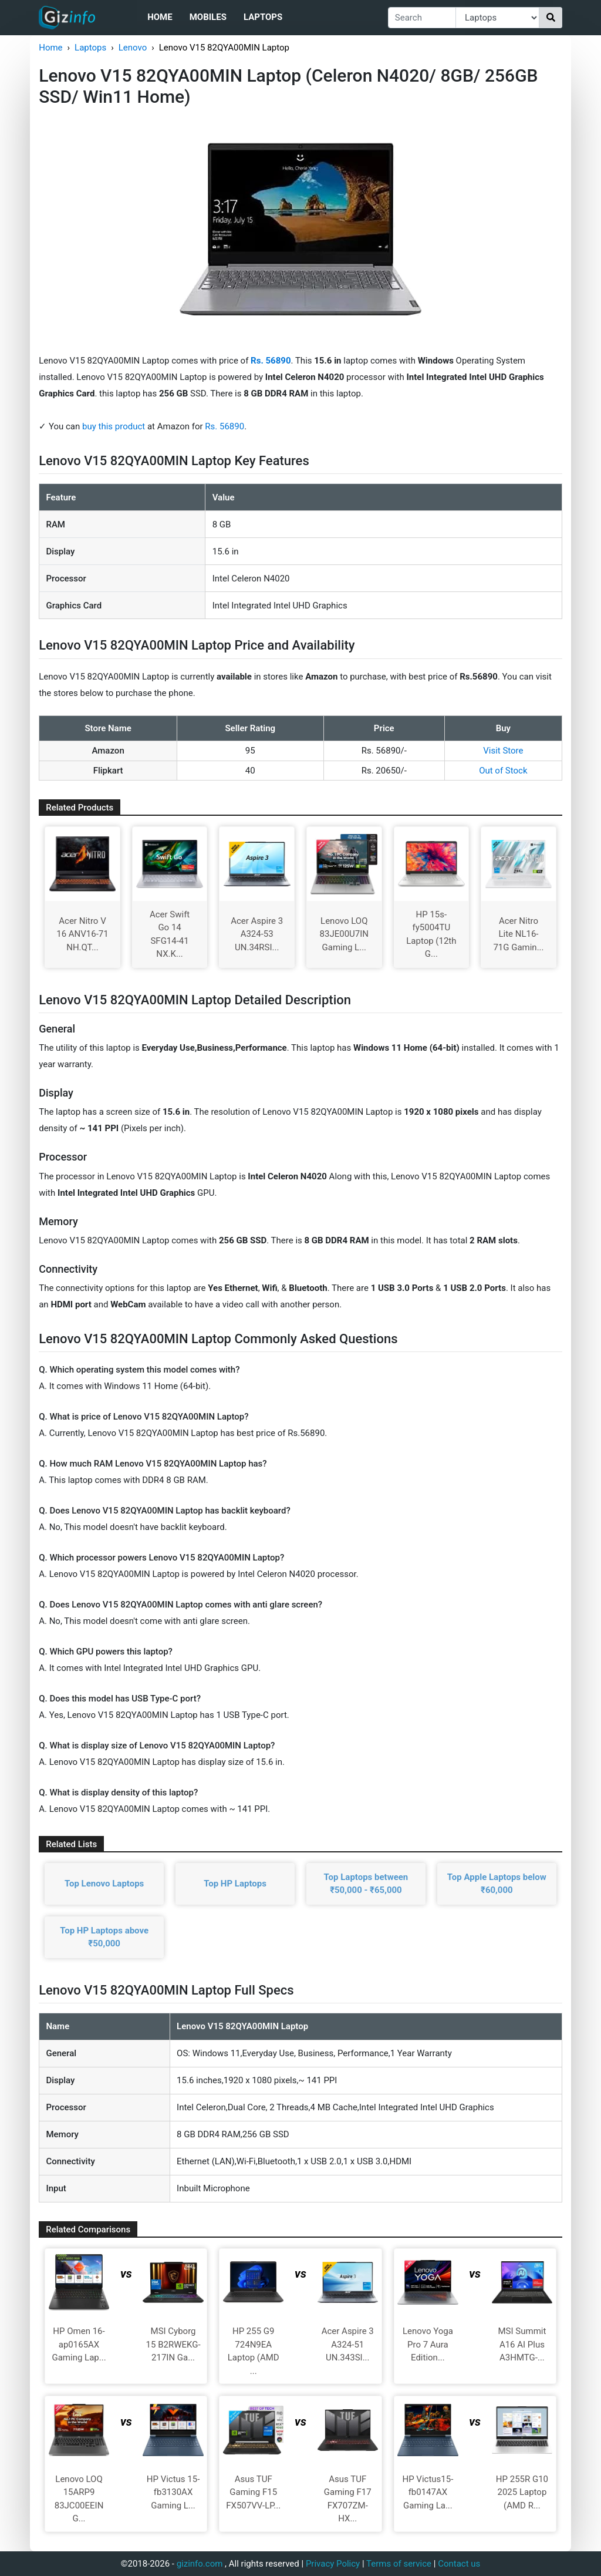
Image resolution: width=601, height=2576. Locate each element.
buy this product (113, 426)
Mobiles (208, 17)
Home (160, 17)
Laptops (263, 17)
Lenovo (133, 47)
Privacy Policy (333, 2563)
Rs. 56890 (224, 426)
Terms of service (398, 2563)
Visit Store (503, 750)
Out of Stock (503, 770)
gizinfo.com (200, 2563)
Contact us (459, 2563)
